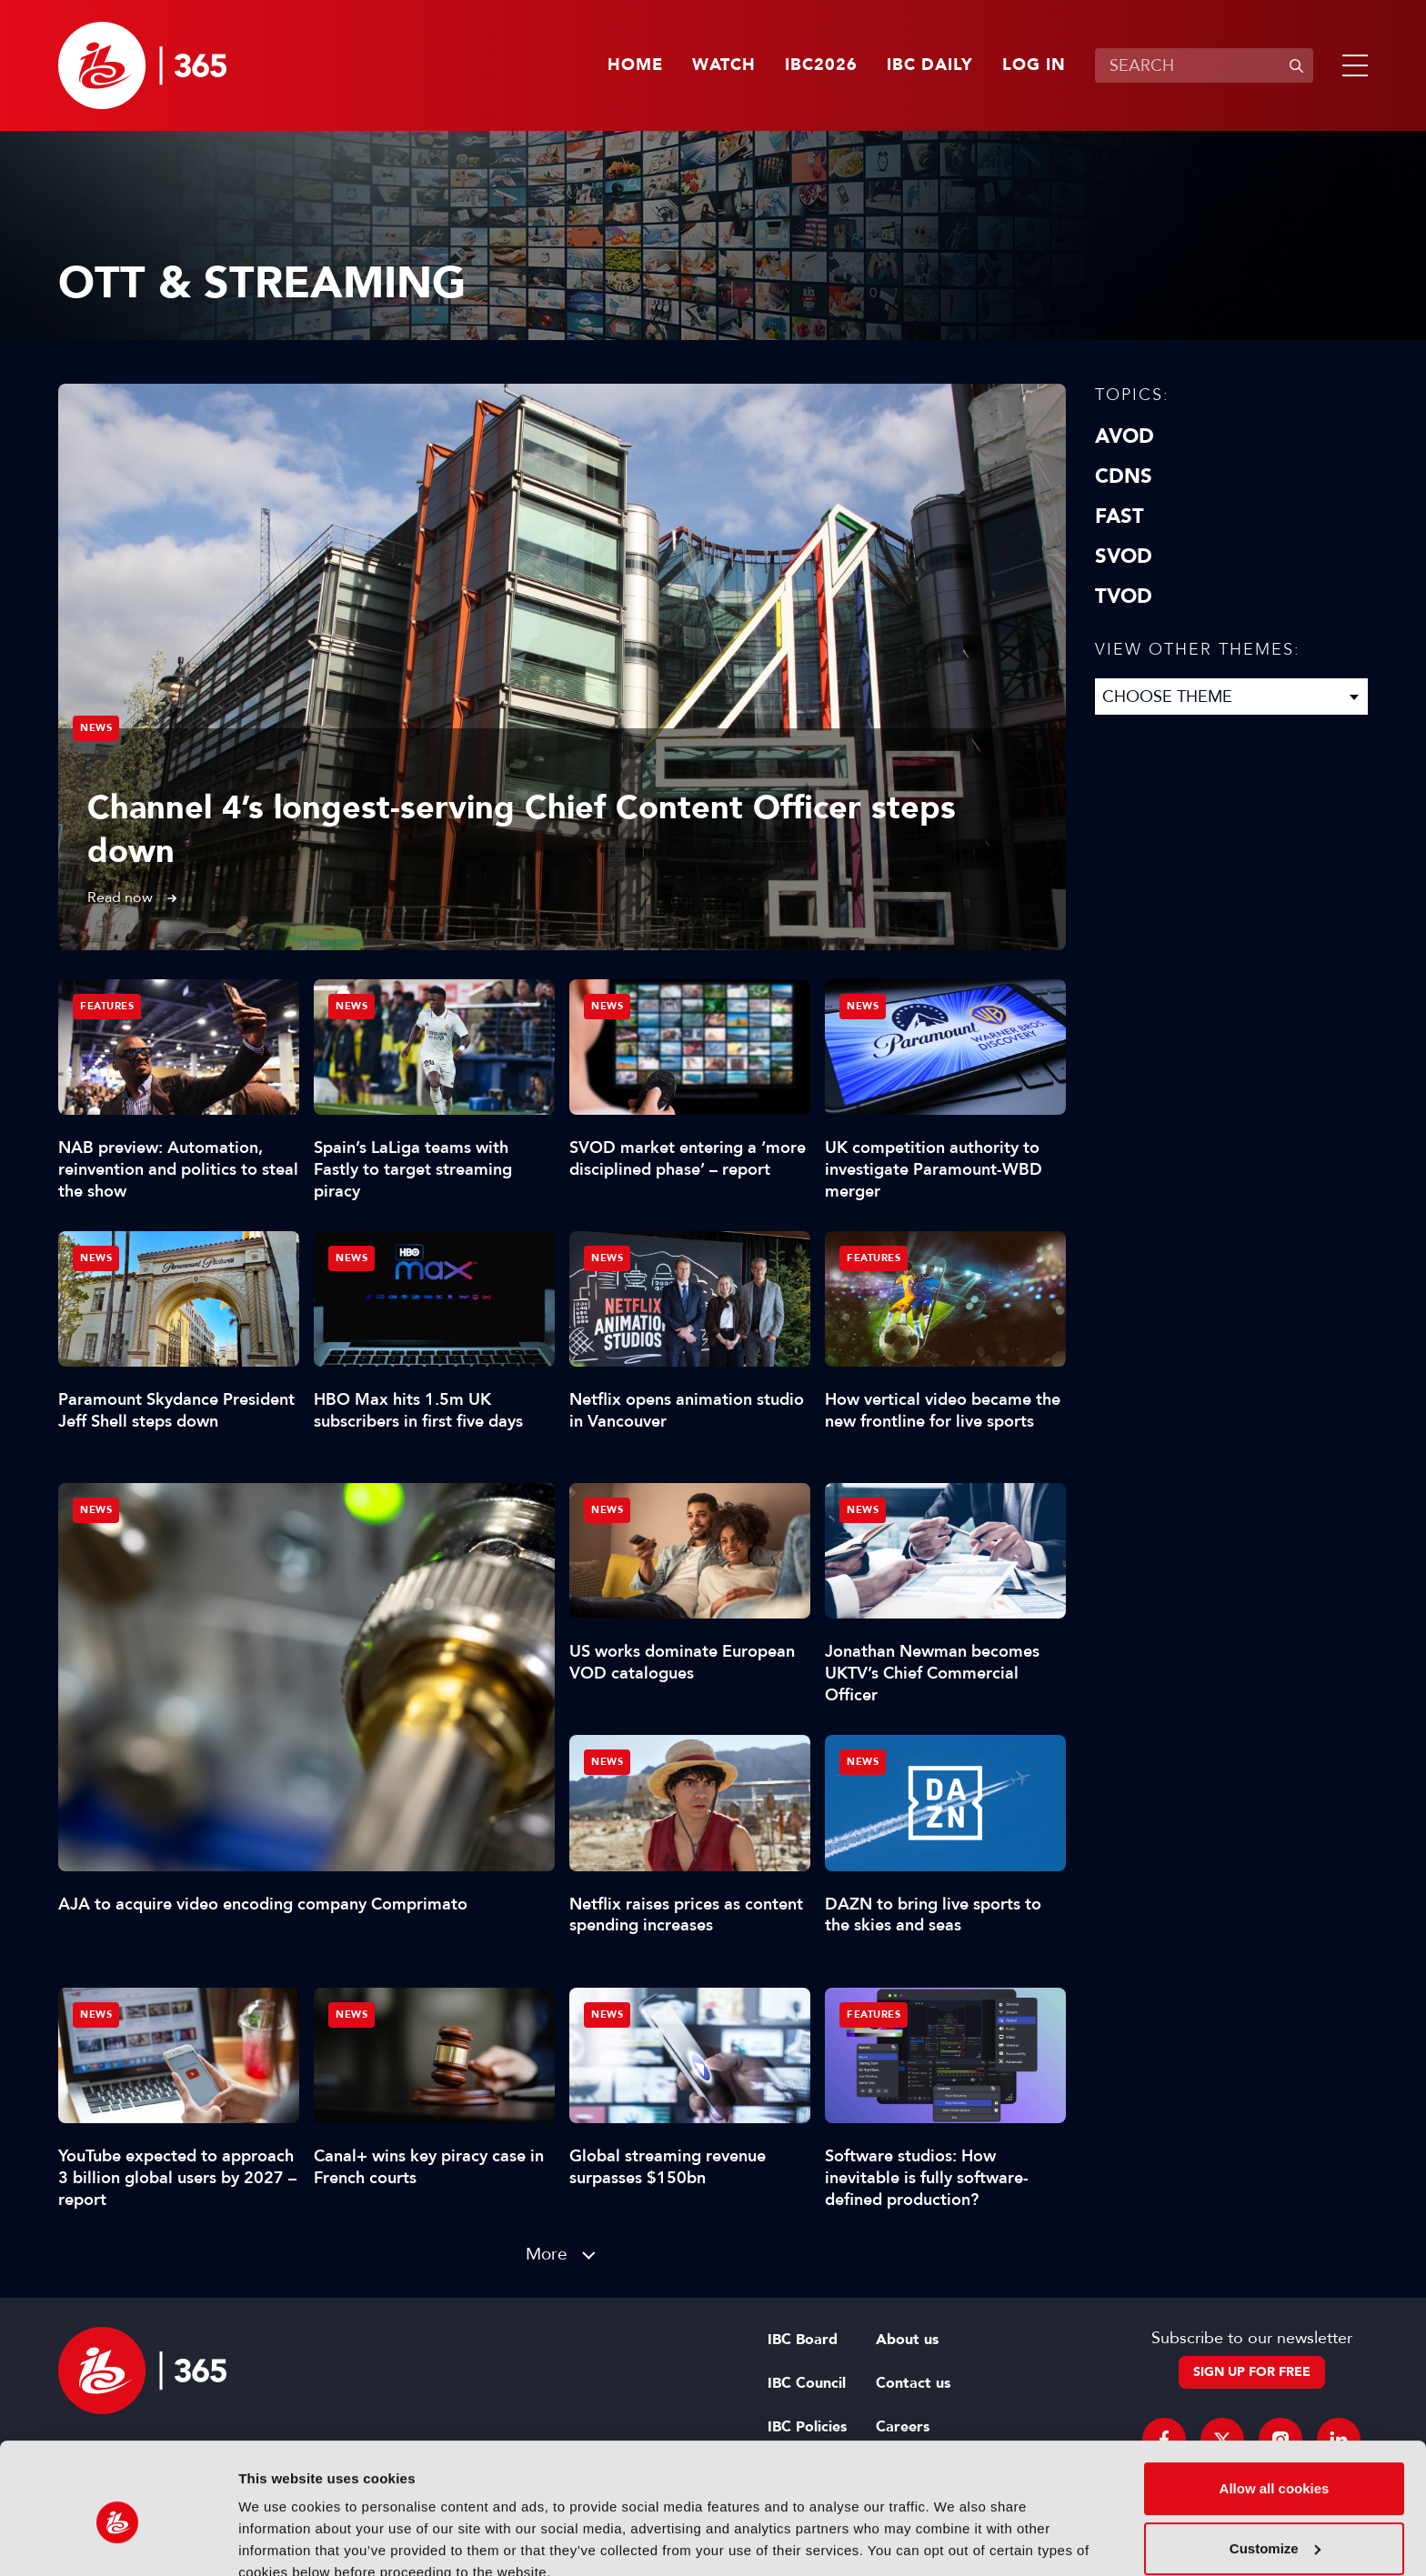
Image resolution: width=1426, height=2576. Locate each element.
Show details (280, 2540)
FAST (1119, 516)
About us (907, 2340)
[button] (1351, 65)
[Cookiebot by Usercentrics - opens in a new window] (117, 2540)
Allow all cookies (1275, 2406)
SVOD (1123, 556)
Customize (1275, 2465)
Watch (724, 65)
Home (635, 65)
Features (107, 1006)
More (546, 2253)
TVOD (1123, 596)
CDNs (1123, 476)
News (96, 728)
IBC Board (803, 2340)
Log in (1034, 65)
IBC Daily (930, 65)
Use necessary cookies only (1274, 2525)
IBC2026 (821, 65)
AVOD (1124, 436)
